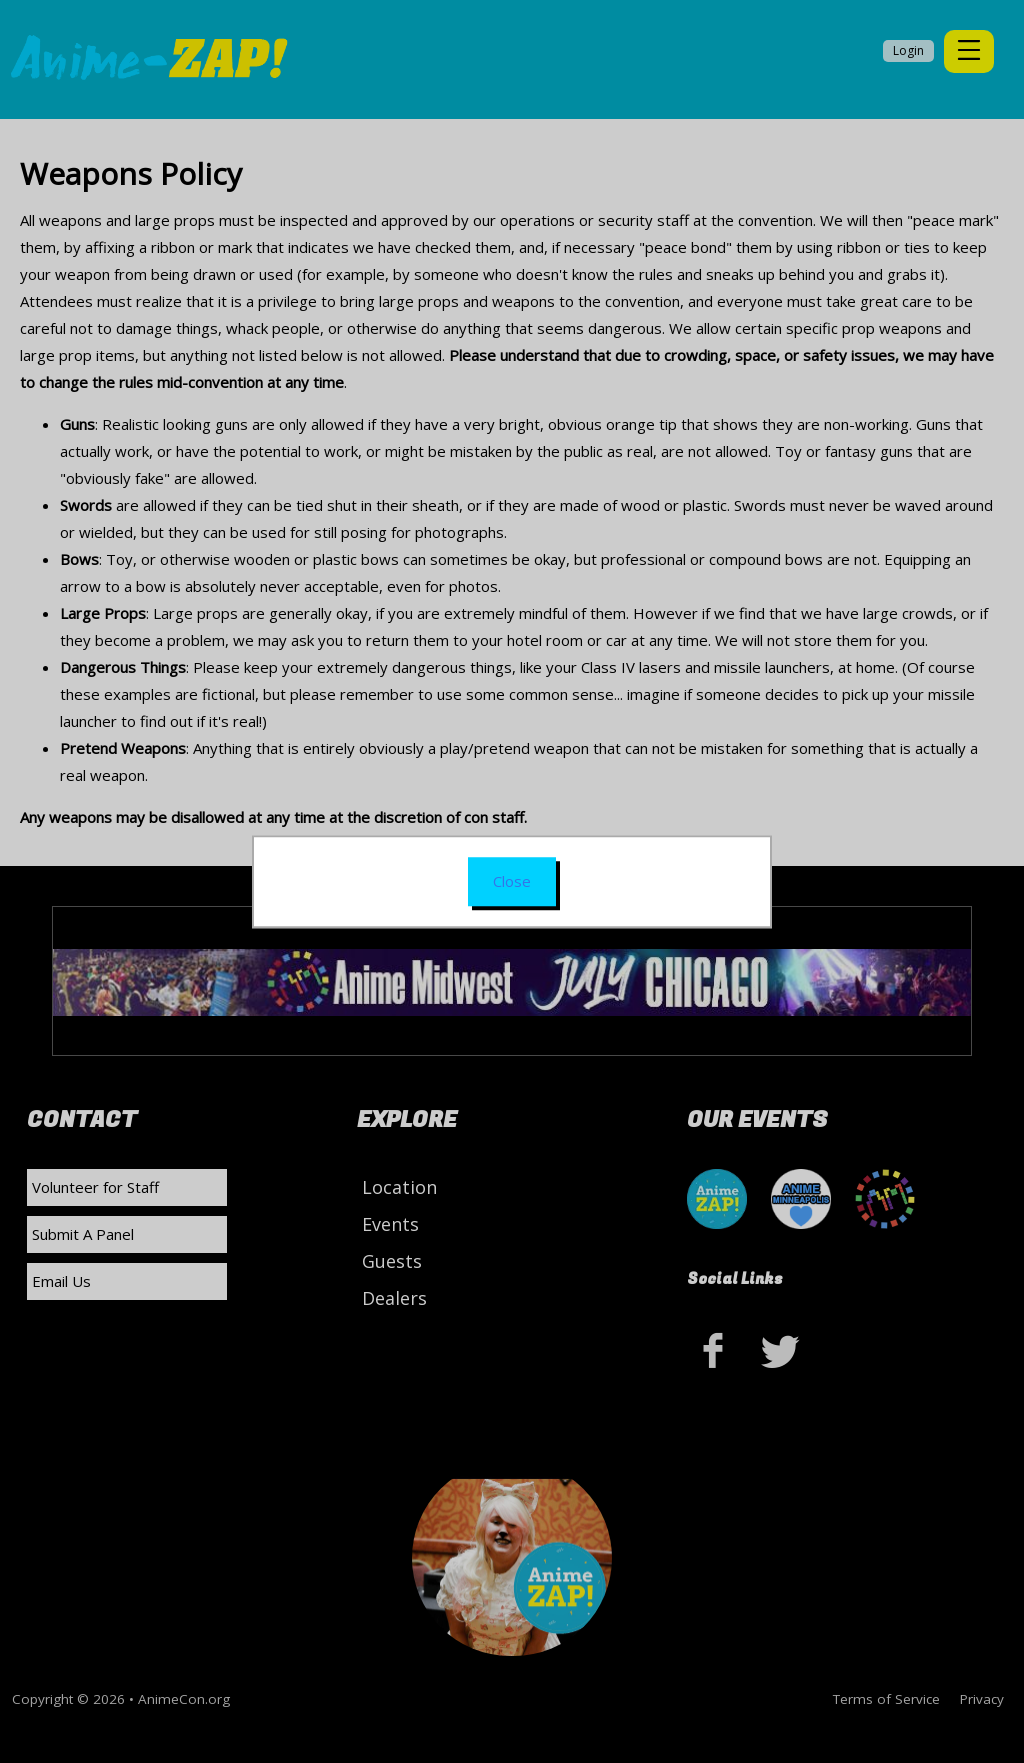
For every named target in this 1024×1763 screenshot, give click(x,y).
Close (512, 881)
